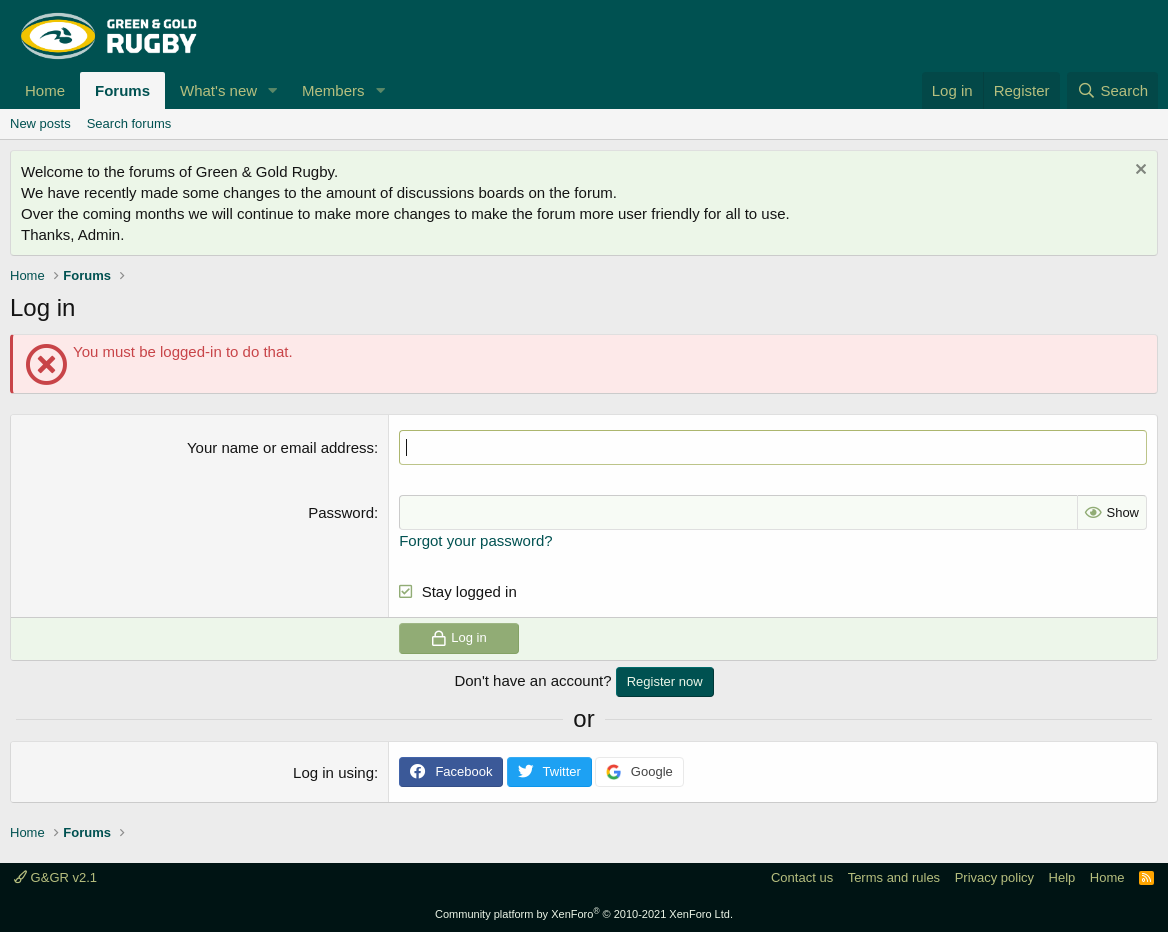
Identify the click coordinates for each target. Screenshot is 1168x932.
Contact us (802, 877)
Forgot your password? (475, 540)
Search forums (129, 123)
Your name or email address (280, 447)
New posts (40, 123)
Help (1062, 877)
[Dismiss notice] (1138, 171)
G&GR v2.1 (55, 877)
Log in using (333, 772)
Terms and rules (894, 877)
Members (333, 90)
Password (341, 512)
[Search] (1112, 90)
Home (45, 90)
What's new (218, 90)
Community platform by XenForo (584, 914)
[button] (273, 90)
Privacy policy (994, 877)
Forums (122, 90)
